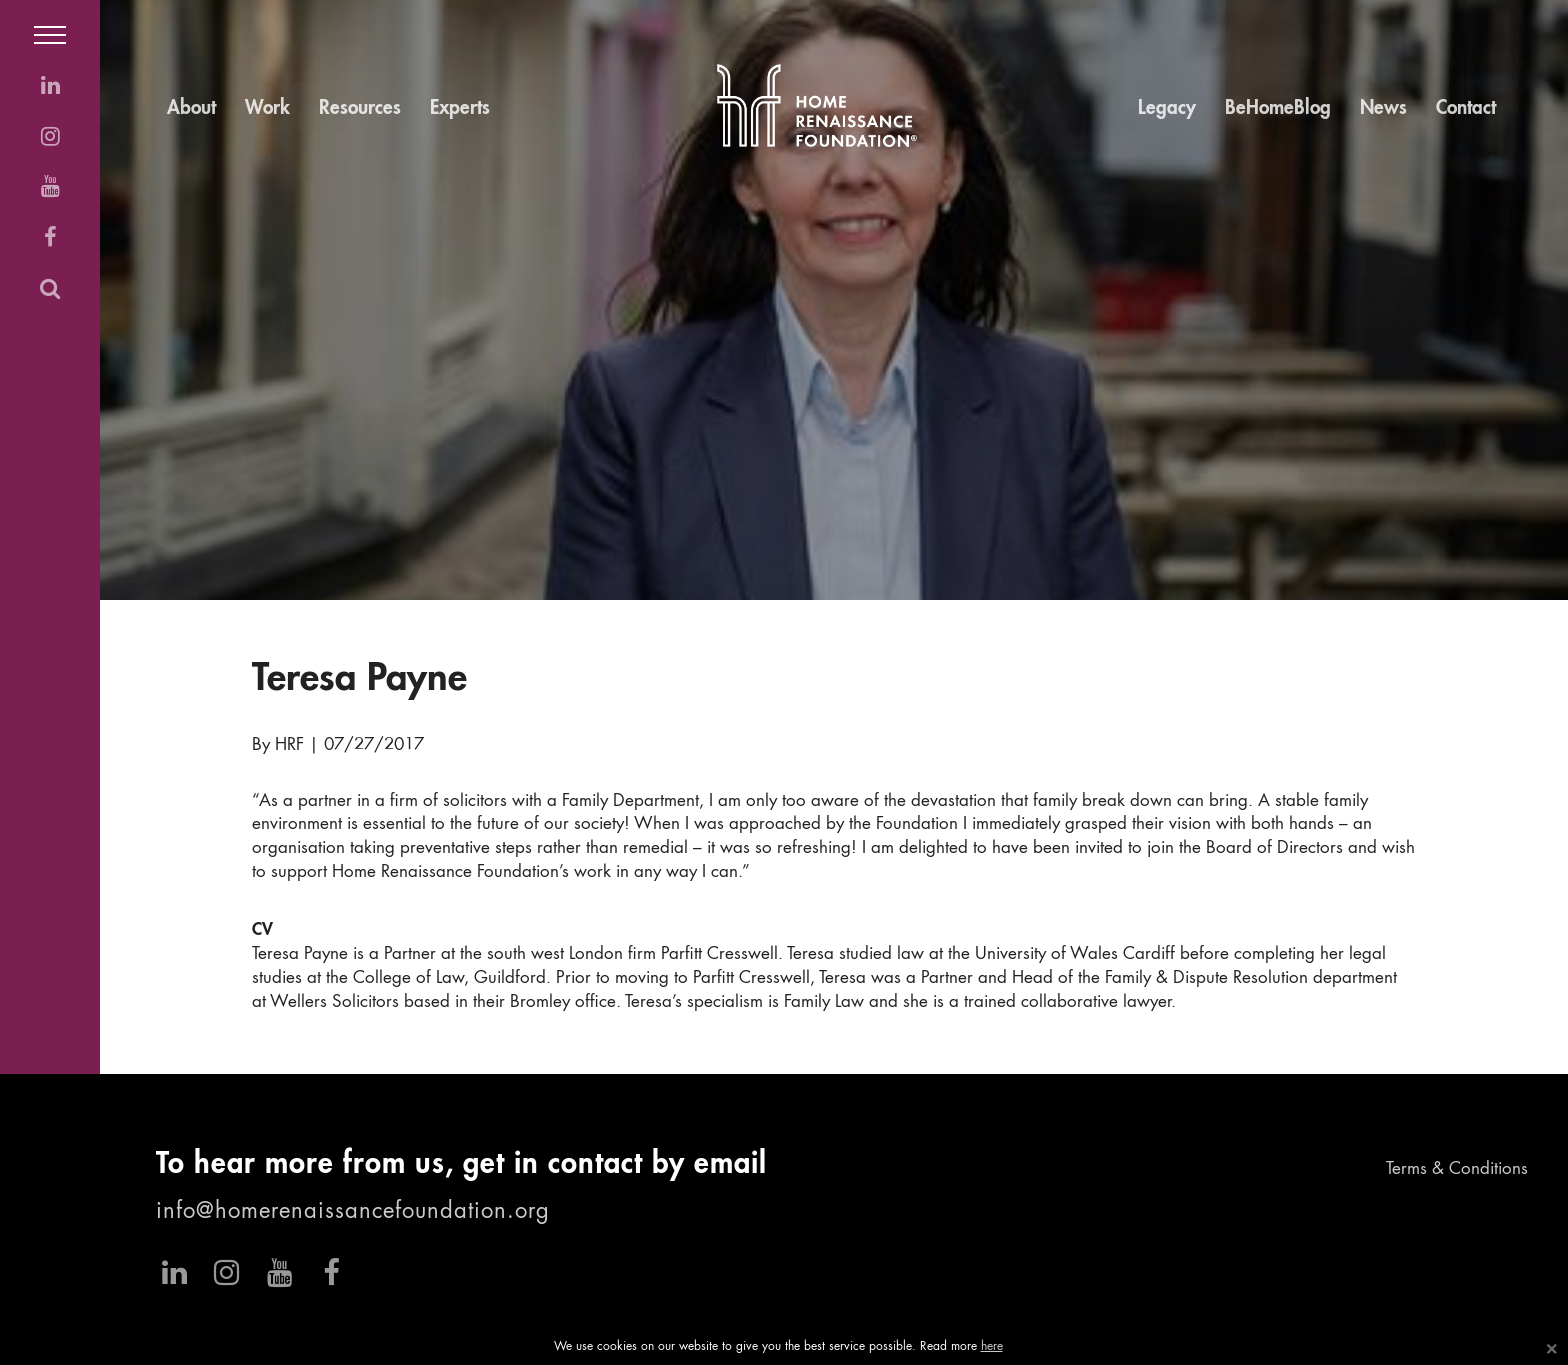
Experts (460, 108)
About (191, 108)
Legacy (1167, 108)
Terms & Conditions (1457, 1169)
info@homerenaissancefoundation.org (353, 1212)
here (992, 1347)
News (1383, 108)
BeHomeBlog (1278, 108)
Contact (1466, 108)
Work (267, 108)
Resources (360, 108)
